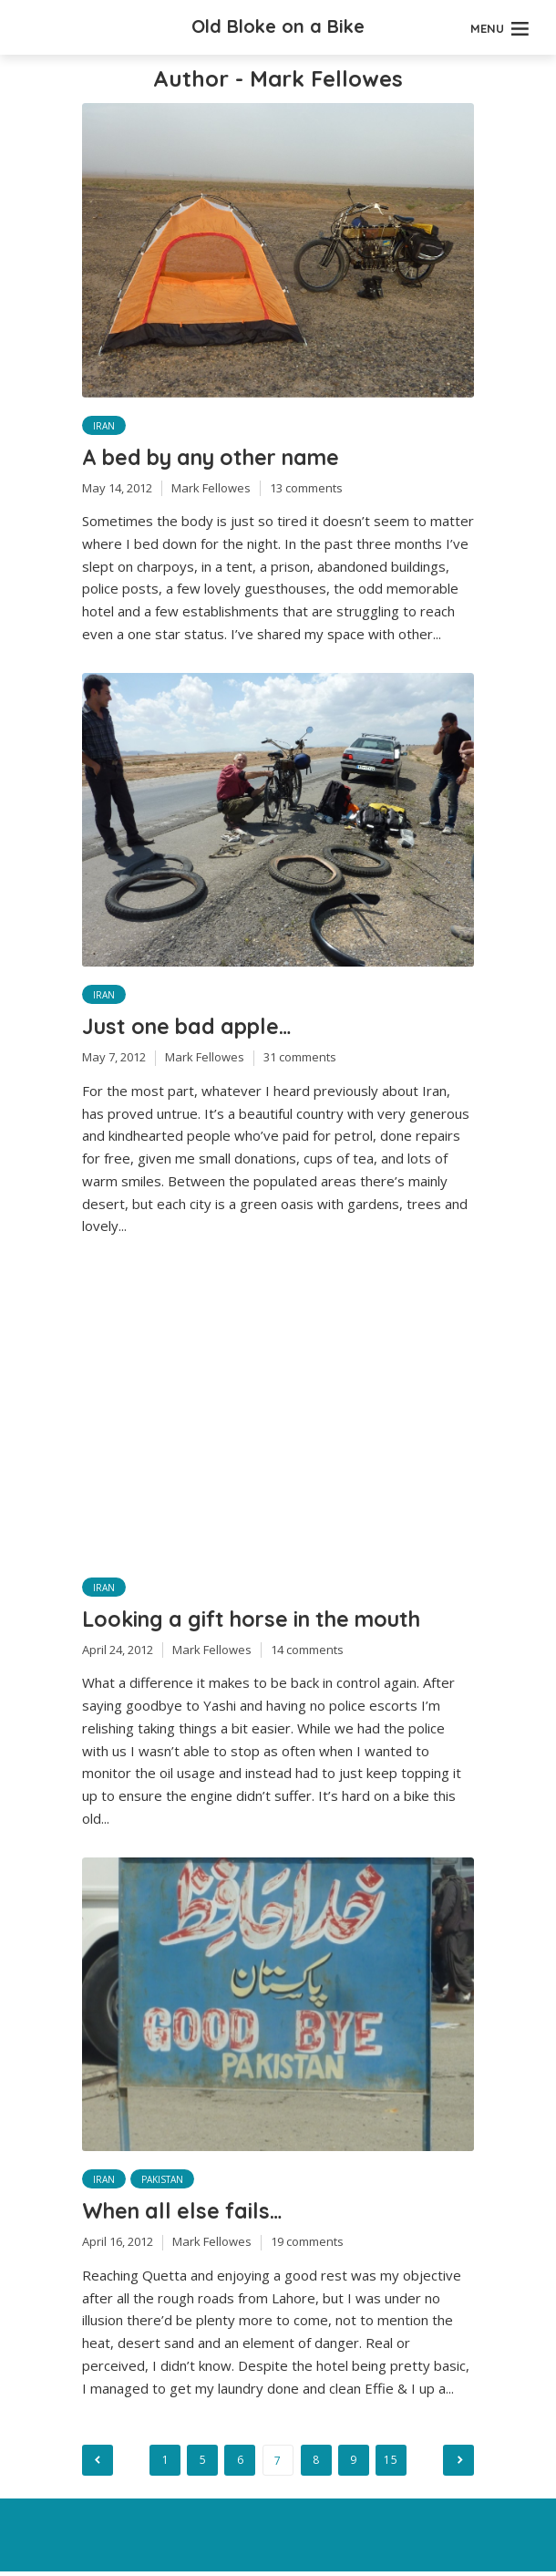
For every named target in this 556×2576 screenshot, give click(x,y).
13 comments (306, 489)
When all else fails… (187, 2215)
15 (393, 2464)
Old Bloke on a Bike (278, 26)
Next (458, 2464)
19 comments (307, 2246)
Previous (97, 2464)
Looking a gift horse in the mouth (261, 1621)
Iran (104, 425)
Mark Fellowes (211, 489)
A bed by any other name (221, 457)
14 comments (307, 1653)
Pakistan (162, 2183)
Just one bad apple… (193, 1027)
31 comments (299, 1059)
